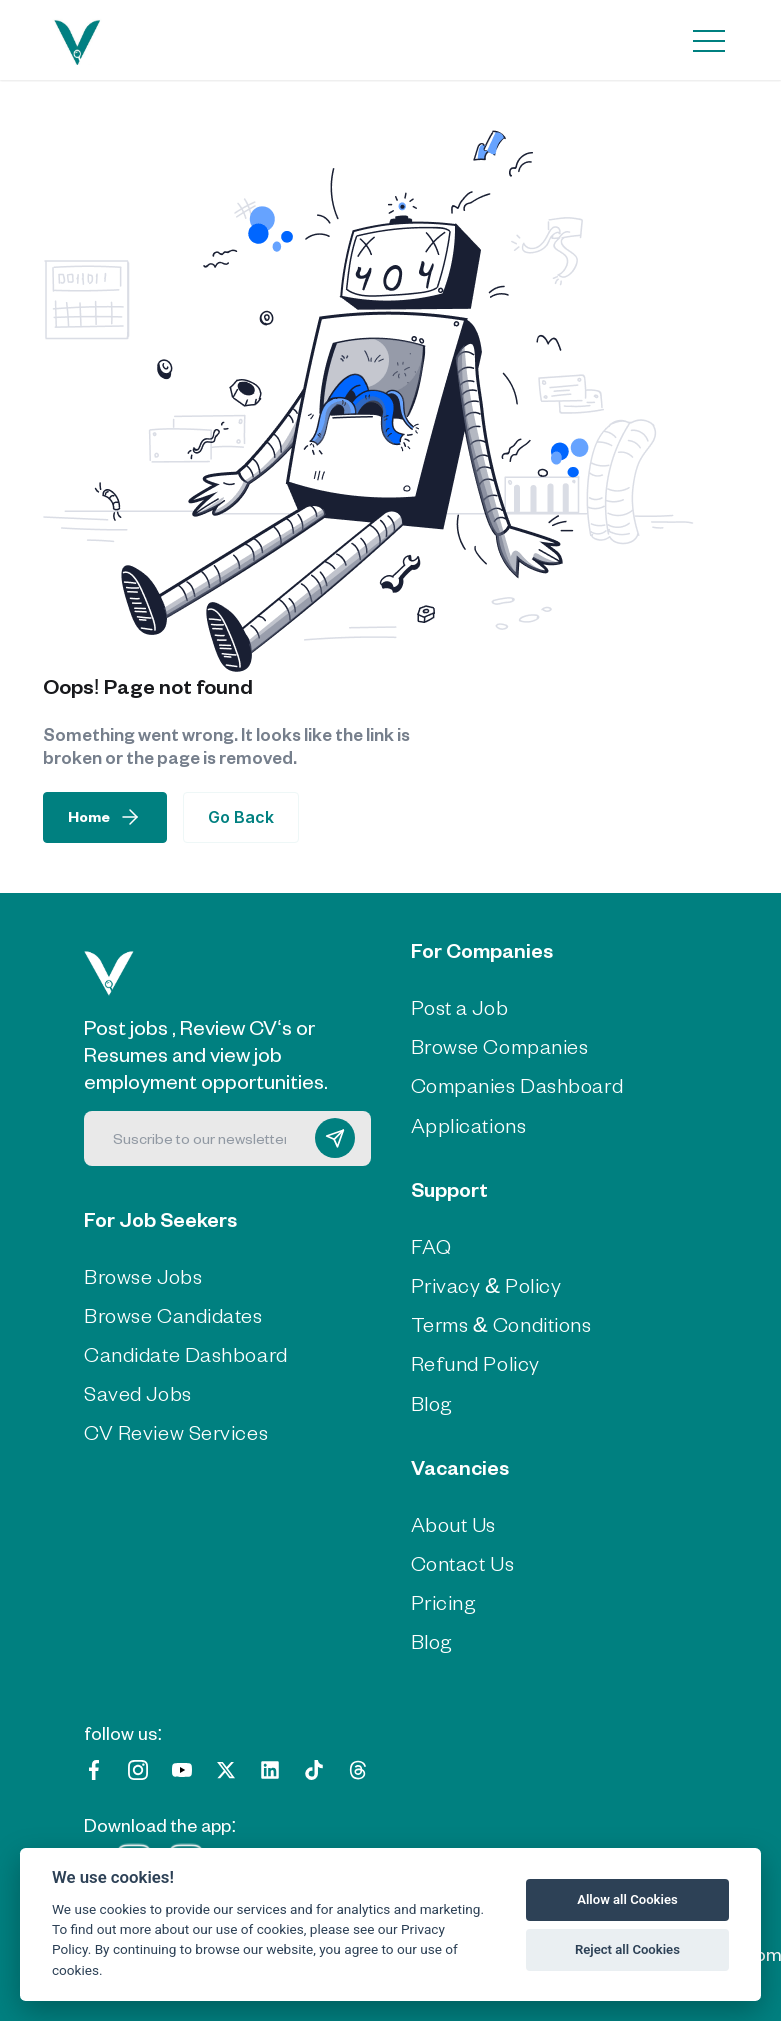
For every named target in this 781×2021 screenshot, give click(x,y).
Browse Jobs (143, 1275)
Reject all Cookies (627, 1949)
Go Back (241, 817)
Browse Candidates (173, 1314)
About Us (453, 1523)
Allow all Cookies (627, 1899)
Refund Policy (475, 1362)
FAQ (431, 1245)
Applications (469, 1124)
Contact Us (463, 1562)
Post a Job (460, 1006)
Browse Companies (500, 1045)
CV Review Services (176, 1431)
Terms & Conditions (501, 1323)
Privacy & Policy (486, 1284)
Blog (432, 1402)
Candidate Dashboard (186, 1353)
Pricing (444, 1601)
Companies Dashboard (517, 1084)
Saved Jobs (138, 1392)
